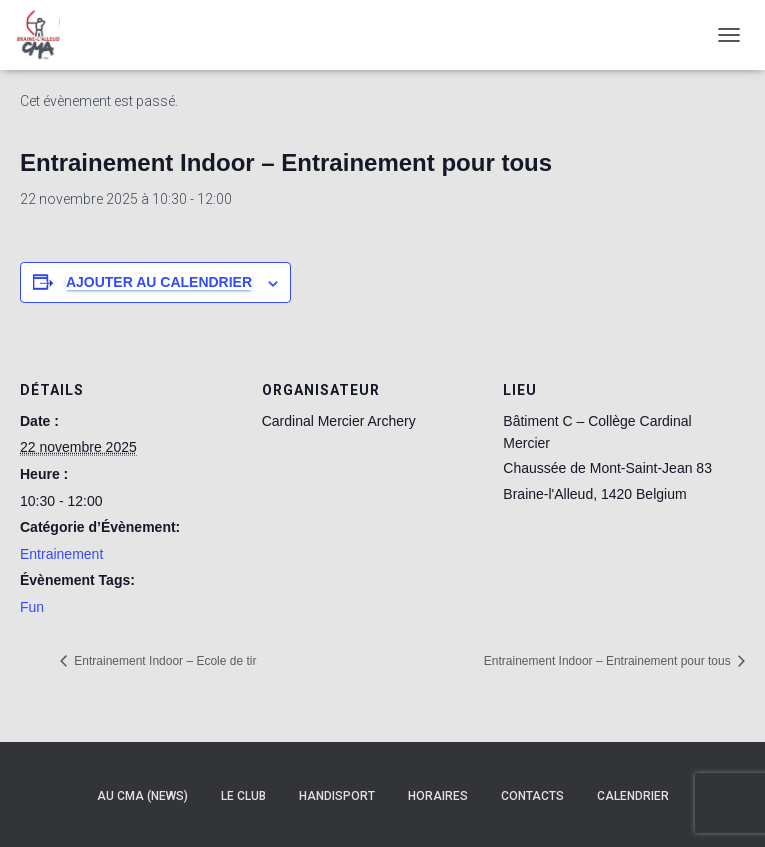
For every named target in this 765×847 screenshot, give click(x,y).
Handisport (337, 796)
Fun (32, 607)
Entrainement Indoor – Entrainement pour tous (609, 661)
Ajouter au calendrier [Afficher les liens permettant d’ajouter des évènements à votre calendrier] (159, 282)
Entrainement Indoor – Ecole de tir (163, 661)
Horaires (438, 796)
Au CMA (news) (142, 796)
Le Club (243, 796)
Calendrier (633, 796)
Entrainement (61, 554)
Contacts (532, 796)
